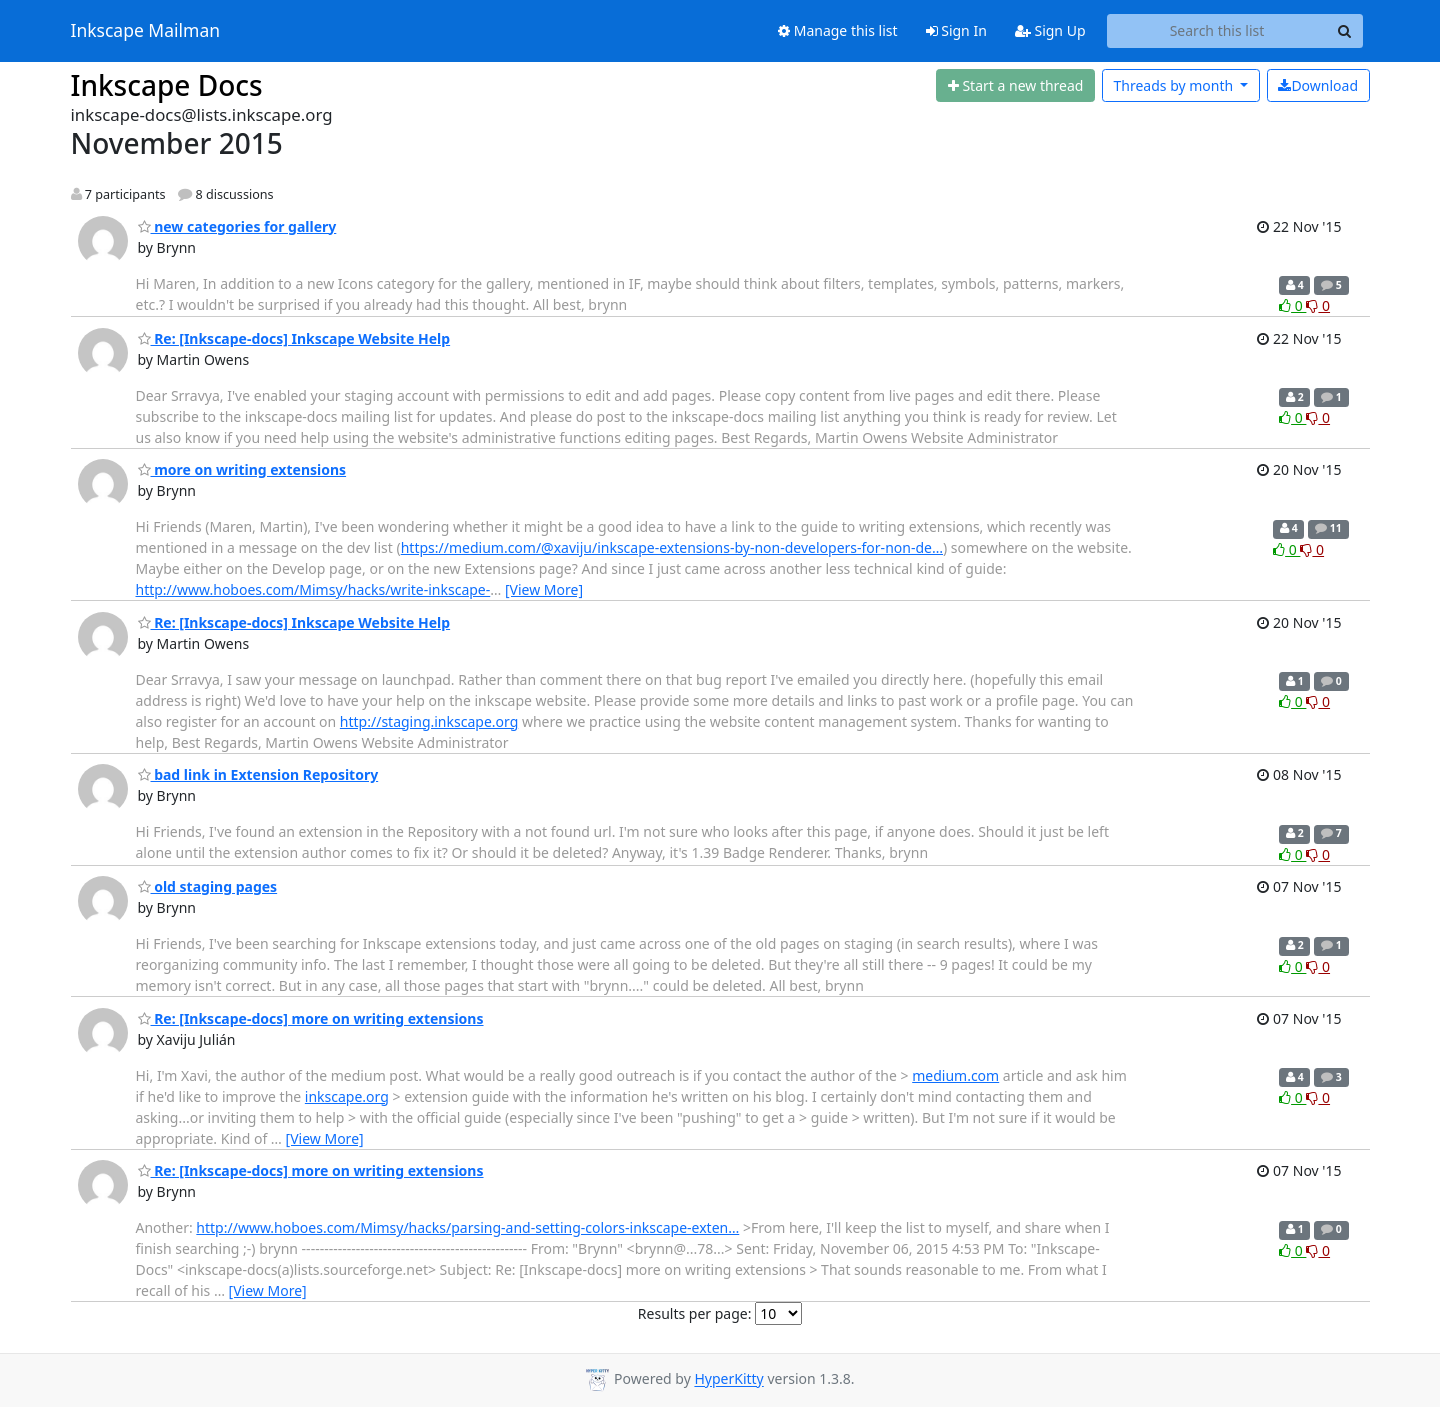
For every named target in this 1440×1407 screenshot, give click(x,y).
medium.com (955, 1075)
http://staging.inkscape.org (429, 721)
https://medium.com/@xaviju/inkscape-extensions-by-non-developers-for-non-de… (672, 547)
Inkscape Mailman (146, 31)
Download (1318, 85)
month (1174, 85)
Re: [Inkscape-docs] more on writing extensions (311, 1018)
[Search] (1345, 31)
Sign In (956, 30)
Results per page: (695, 1313)
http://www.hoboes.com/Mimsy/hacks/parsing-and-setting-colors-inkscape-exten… (467, 1227)
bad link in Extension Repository (258, 774)
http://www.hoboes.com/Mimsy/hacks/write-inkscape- (313, 589)
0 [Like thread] (1292, 305)
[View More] (544, 589)
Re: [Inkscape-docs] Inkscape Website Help (294, 338)
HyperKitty (728, 1379)
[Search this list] (1217, 31)
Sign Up (1050, 30)
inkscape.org (347, 1096)
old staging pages (208, 886)
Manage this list (838, 30)
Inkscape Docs (167, 85)
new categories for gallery (237, 226)
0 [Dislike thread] (1318, 305)
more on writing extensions (242, 469)
